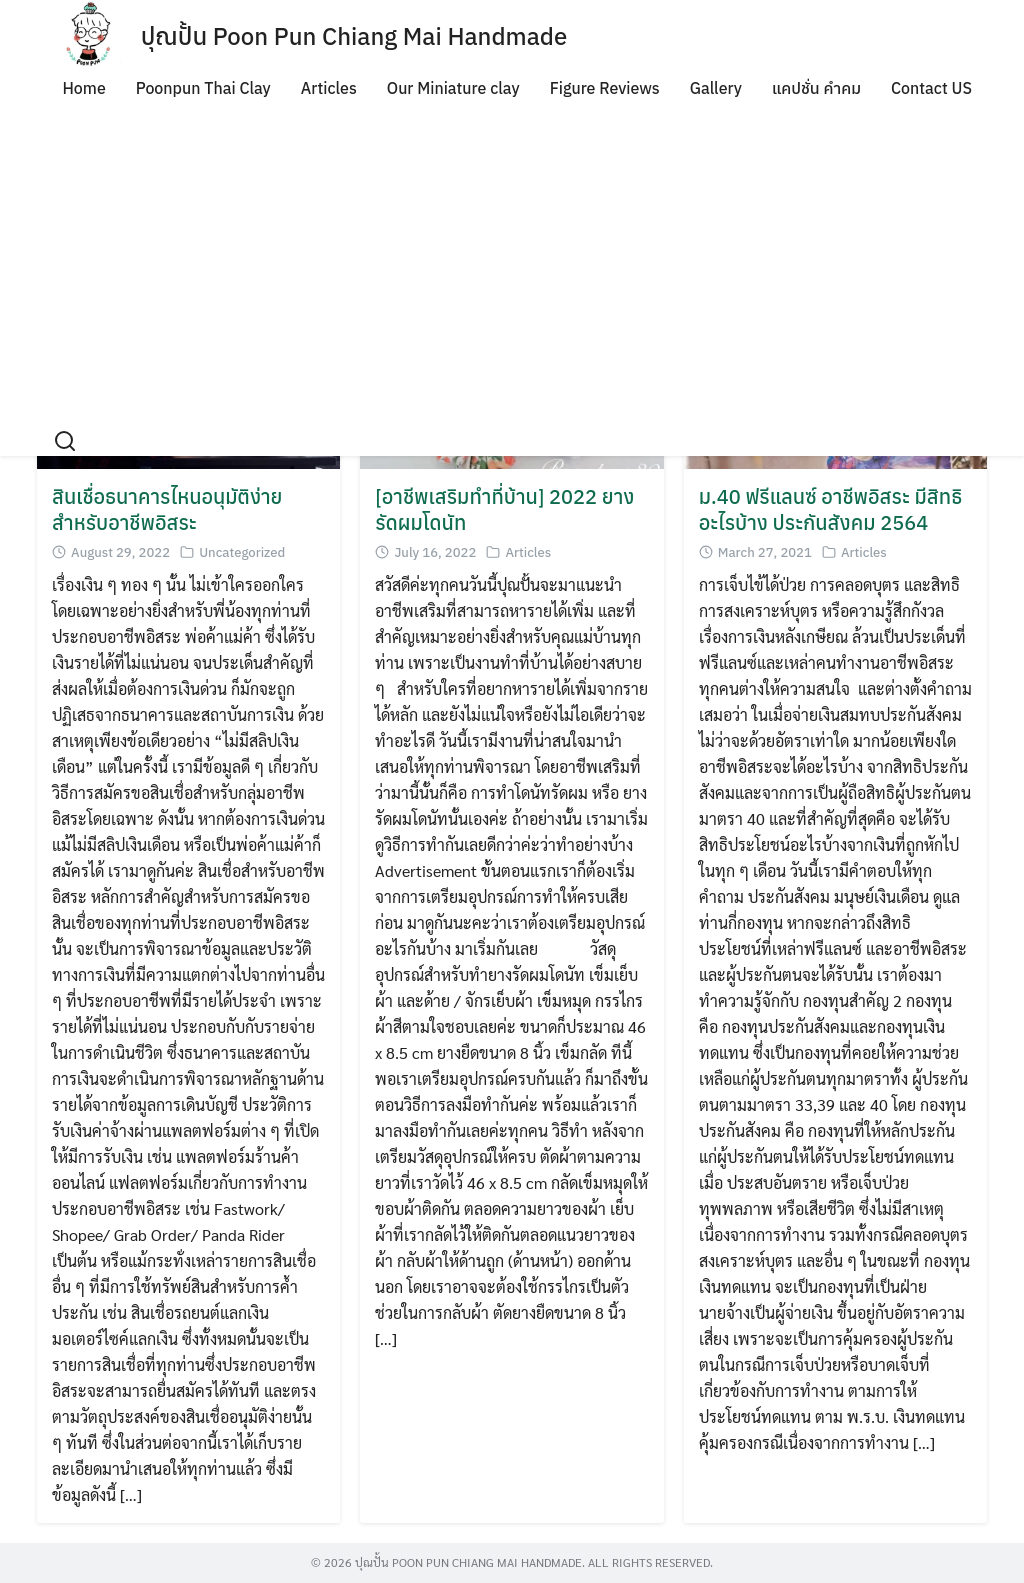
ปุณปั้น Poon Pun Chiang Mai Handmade (354, 36)
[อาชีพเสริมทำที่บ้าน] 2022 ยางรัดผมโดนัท (504, 509)
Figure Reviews (605, 88)
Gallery (716, 88)
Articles (329, 88)
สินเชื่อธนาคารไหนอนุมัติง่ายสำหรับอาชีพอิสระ (167, 509)
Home (83, 88)
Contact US (931, 88)
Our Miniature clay (453, 88)
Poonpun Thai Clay (203, 88)
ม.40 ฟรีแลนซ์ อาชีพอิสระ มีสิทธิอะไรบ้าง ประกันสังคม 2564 (830, 509)
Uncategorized (242, 552)
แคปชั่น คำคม (816, 88)
